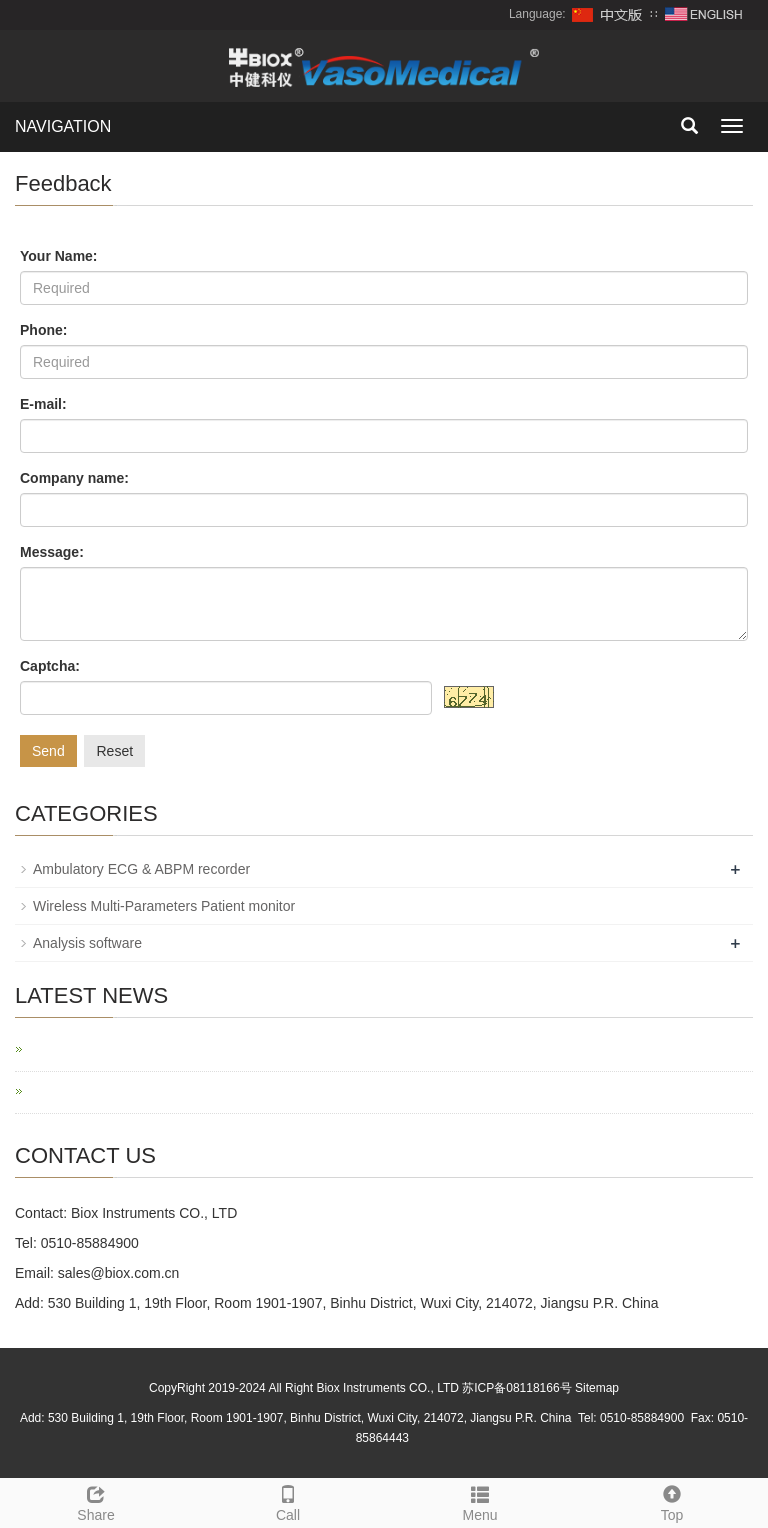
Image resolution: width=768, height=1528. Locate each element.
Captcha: (50, 666)
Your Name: (59, 256)
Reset (114, 751)
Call (288, 1501)
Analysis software (87, 943)
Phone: (43, 330)
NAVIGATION (63, 126)
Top (672, 1501)
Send (48, 751)
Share (96, 1501)
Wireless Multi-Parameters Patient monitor (164, 906)
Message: (52, 552)
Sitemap (597, 1388)
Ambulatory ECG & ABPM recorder (141, 869)
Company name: (74, 478)
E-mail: (43, 404)
